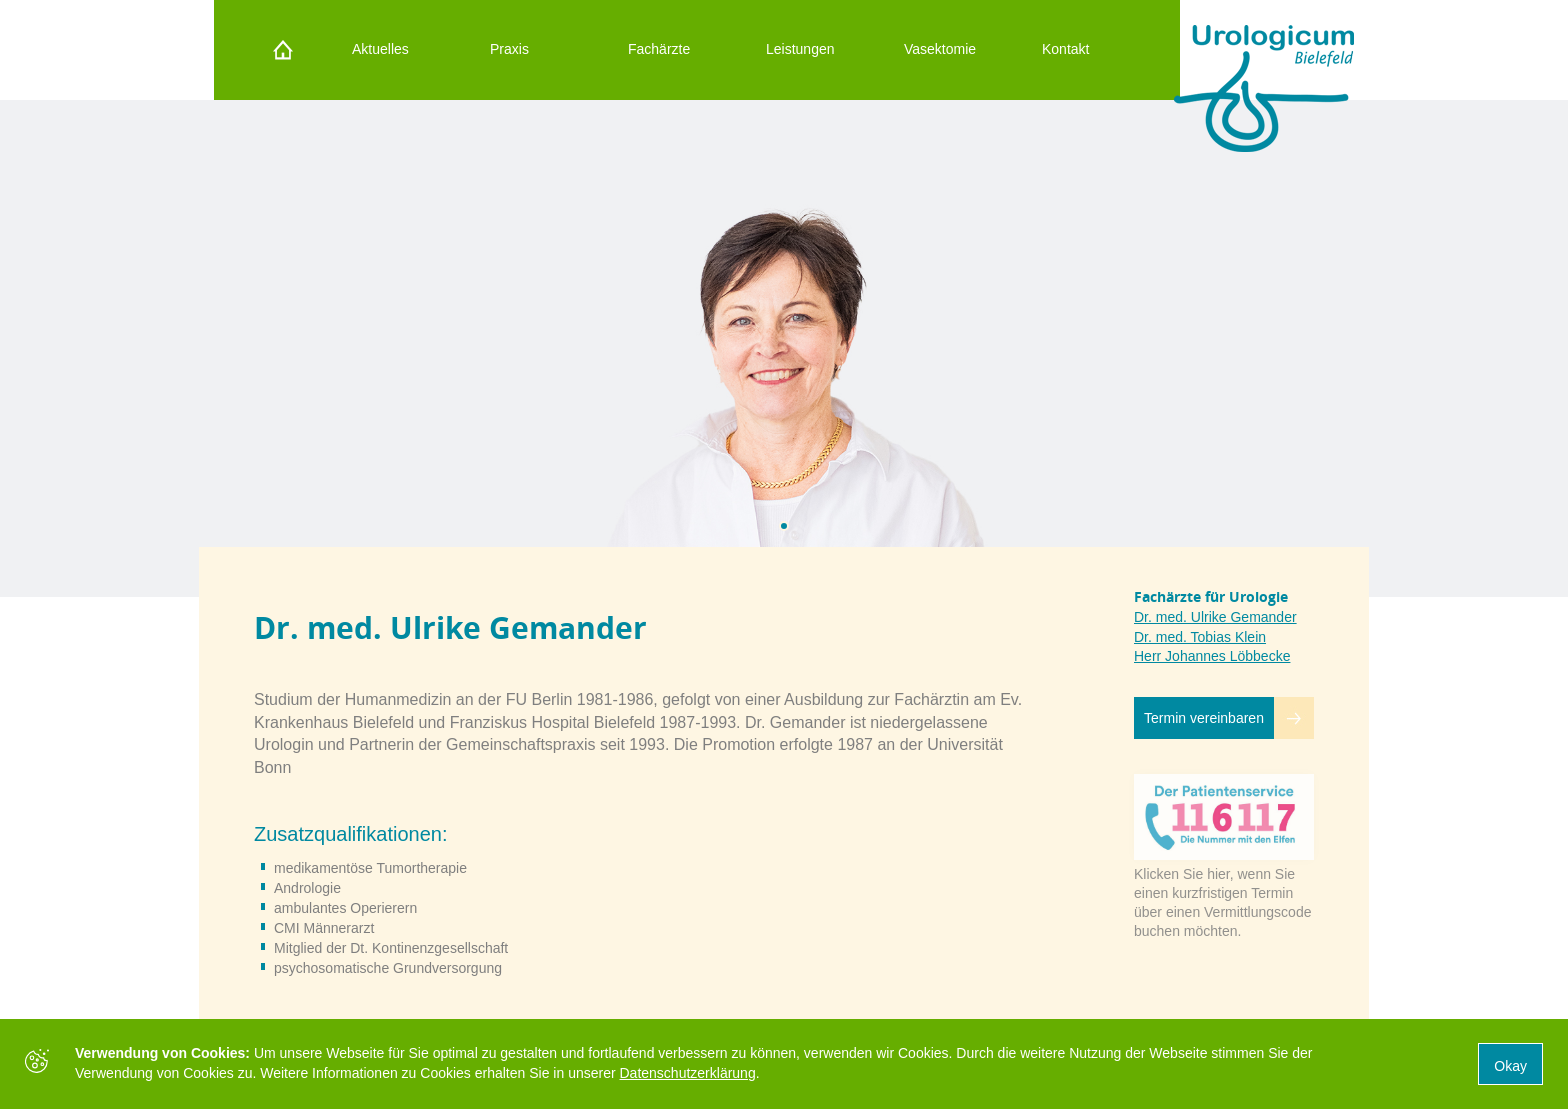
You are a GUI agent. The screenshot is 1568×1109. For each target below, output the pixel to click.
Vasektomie (940, 49)
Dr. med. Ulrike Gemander (1215, 617)
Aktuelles (380, 49)
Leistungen (800, 49)
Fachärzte (659, 49)
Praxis (509, 49)
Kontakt (1065, 49)
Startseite (278, 50)
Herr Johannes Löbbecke (1212, 656)
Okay (1510, 1066)
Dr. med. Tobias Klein (1200, 637)
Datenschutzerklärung (688, 1073)
